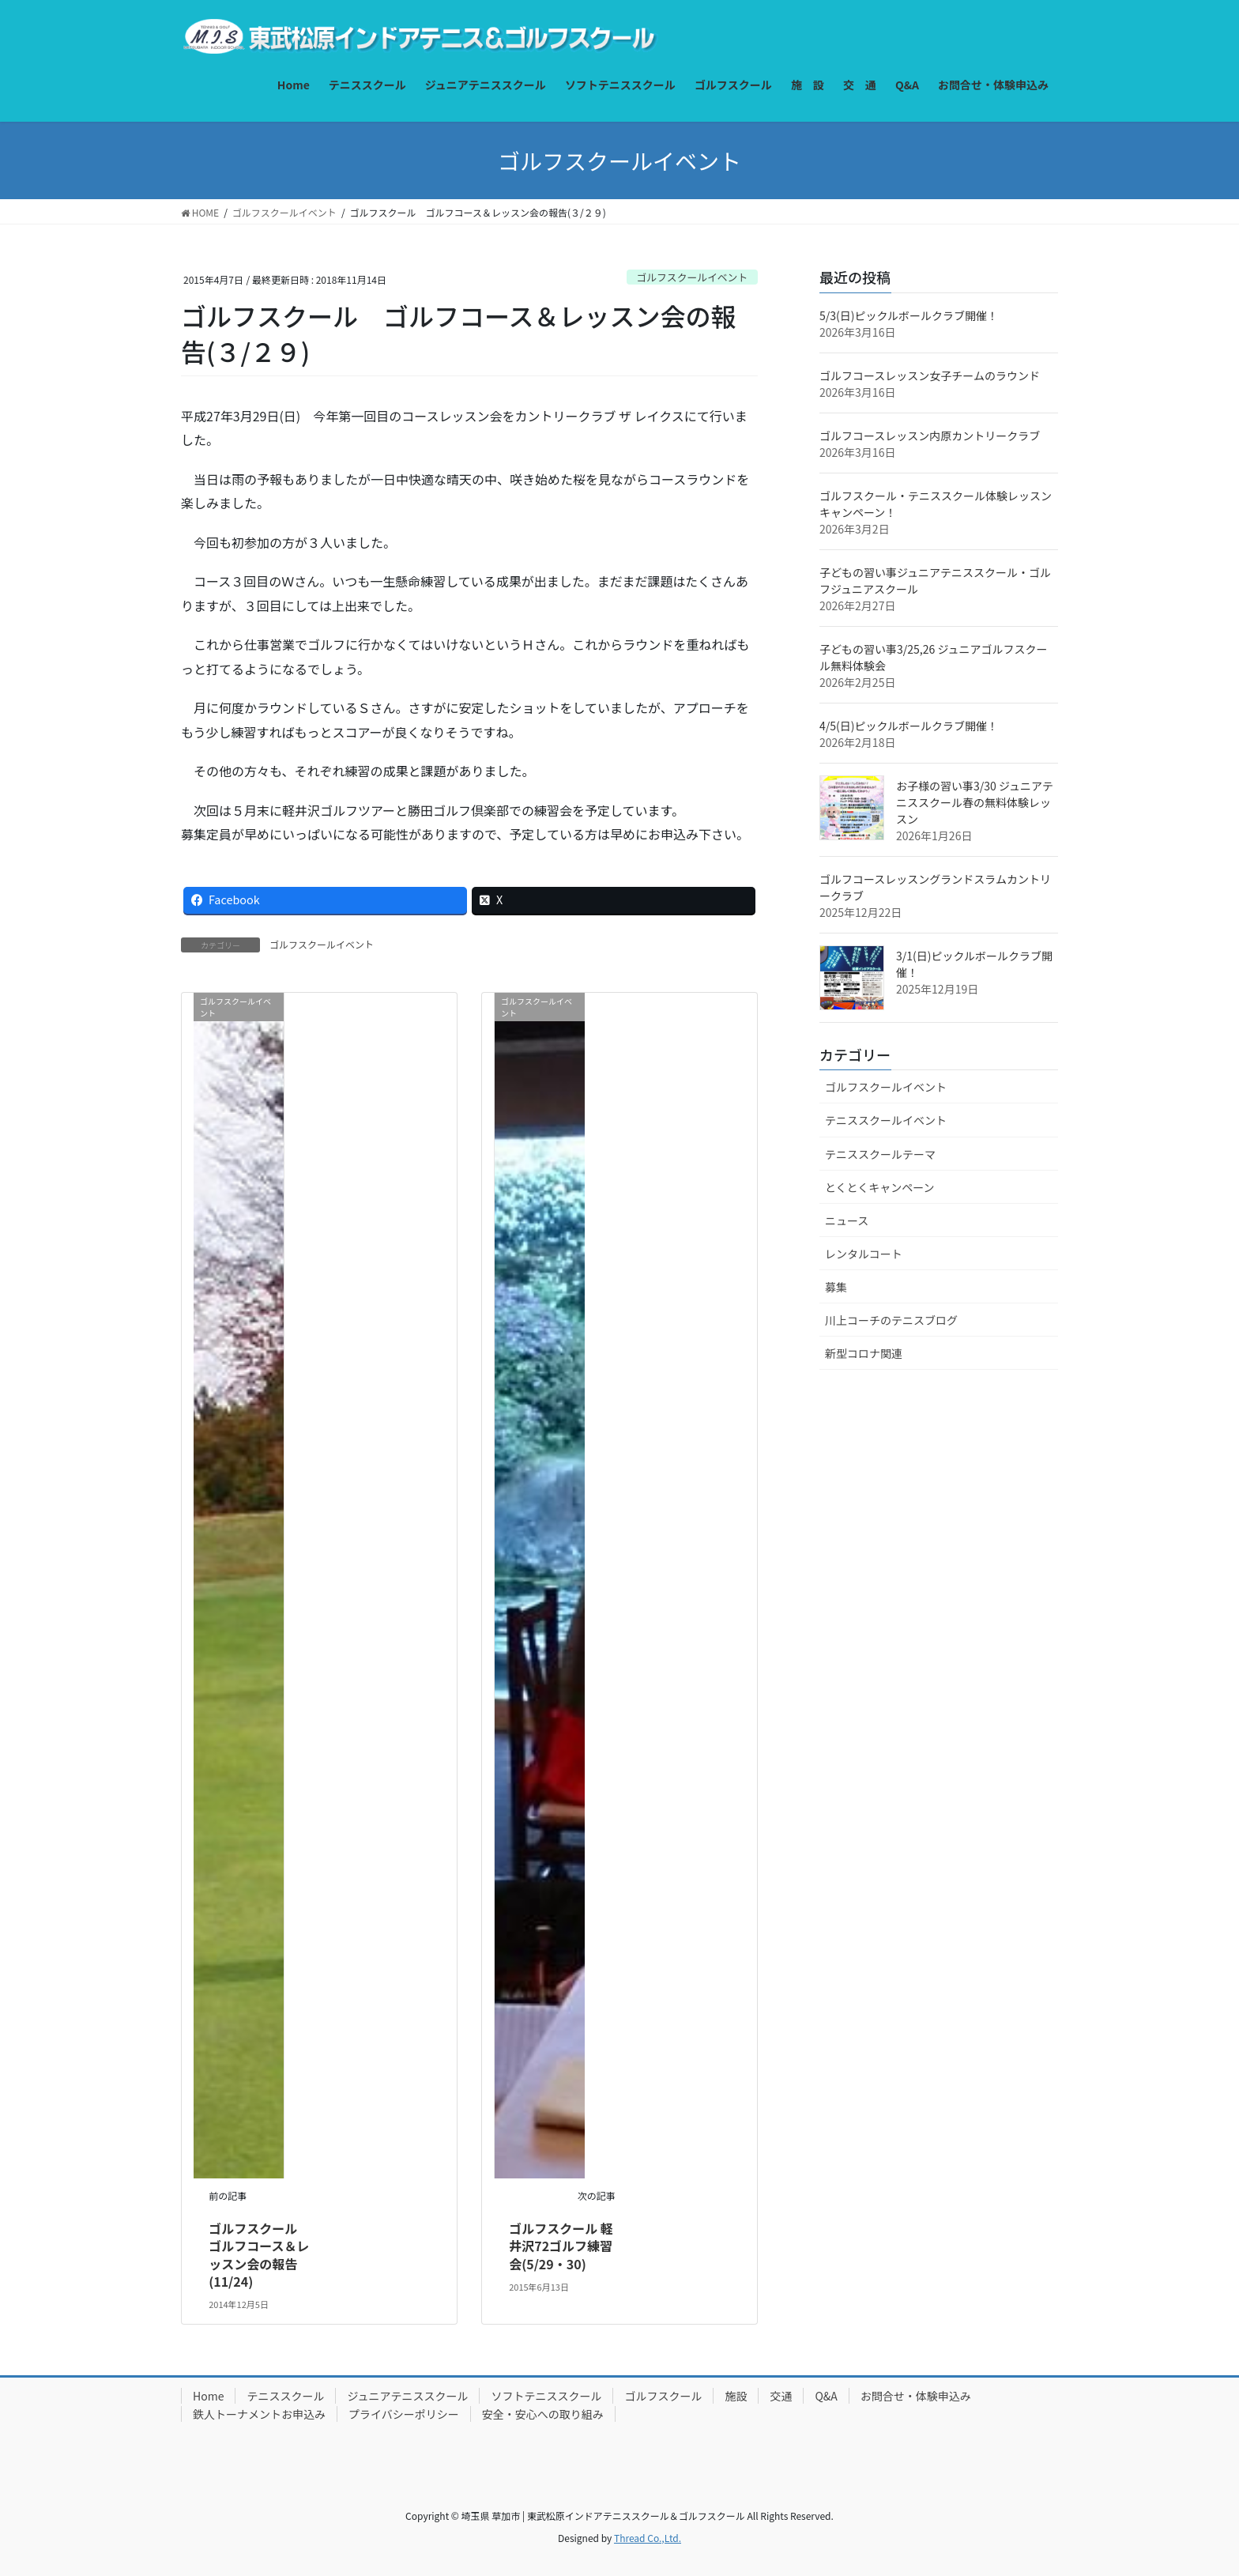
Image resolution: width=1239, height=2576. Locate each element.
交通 (781, 2396)
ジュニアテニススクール (407, 2396)
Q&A (826, 2396)
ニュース (846, 1220)
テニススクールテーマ (880, 1154)
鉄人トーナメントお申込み (259, 2414)
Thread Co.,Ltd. (647, 2537)
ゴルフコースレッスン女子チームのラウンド (929, 375)
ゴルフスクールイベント (692, 277)
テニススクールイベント (886, 1120)
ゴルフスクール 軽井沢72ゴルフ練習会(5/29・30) (561, 2246)
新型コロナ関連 (863, 1353)
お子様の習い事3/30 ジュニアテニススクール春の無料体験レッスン (974, 802)
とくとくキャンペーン (879, 1187)
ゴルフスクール (663, 2396)
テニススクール (285, 2396)
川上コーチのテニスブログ (891, 1320)
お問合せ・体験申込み (916, 2396)
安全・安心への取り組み (543, 2414)
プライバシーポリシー (403, 2414)
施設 (736, 2396)
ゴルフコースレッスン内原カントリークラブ (929, 435)
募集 (836, 1287)
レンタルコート (863, 1254)
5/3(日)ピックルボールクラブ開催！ (908, 315)
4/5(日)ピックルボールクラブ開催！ (908, 726)
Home (208, 2396)
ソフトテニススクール (546, 2396)
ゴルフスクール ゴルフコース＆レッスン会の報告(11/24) (259, 2255)
